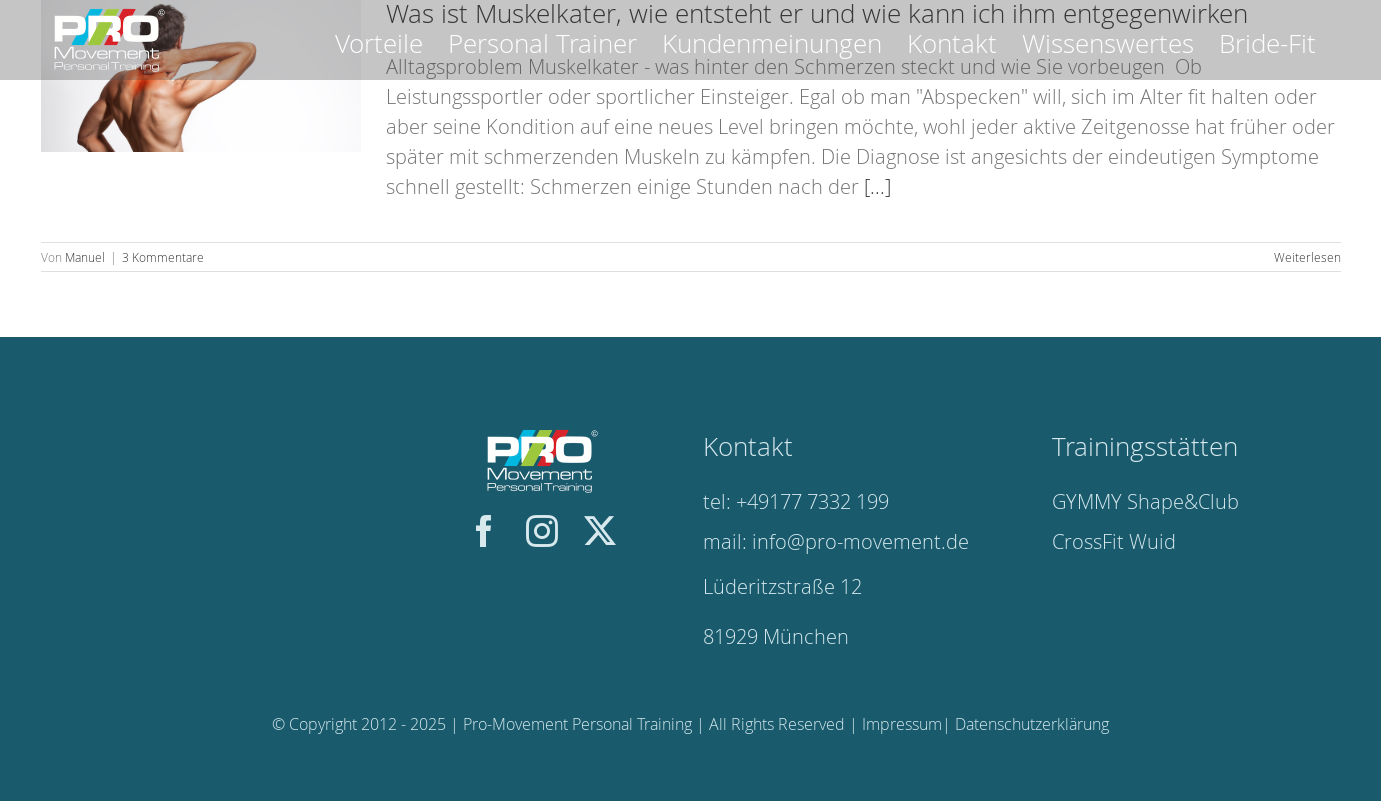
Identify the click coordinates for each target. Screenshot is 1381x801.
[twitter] (600, 531)
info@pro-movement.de (860, 541)
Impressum (902, 724)
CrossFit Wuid (1114, 541)
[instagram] (542, 531)
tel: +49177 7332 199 (796, 501)
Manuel (85, 257)
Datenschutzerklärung (1032, 724)
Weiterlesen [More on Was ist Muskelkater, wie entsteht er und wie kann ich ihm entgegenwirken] (1307, 257)
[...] (877, 186)
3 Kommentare (163, 257)
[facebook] (484, 531)
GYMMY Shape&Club (1145, 501)
